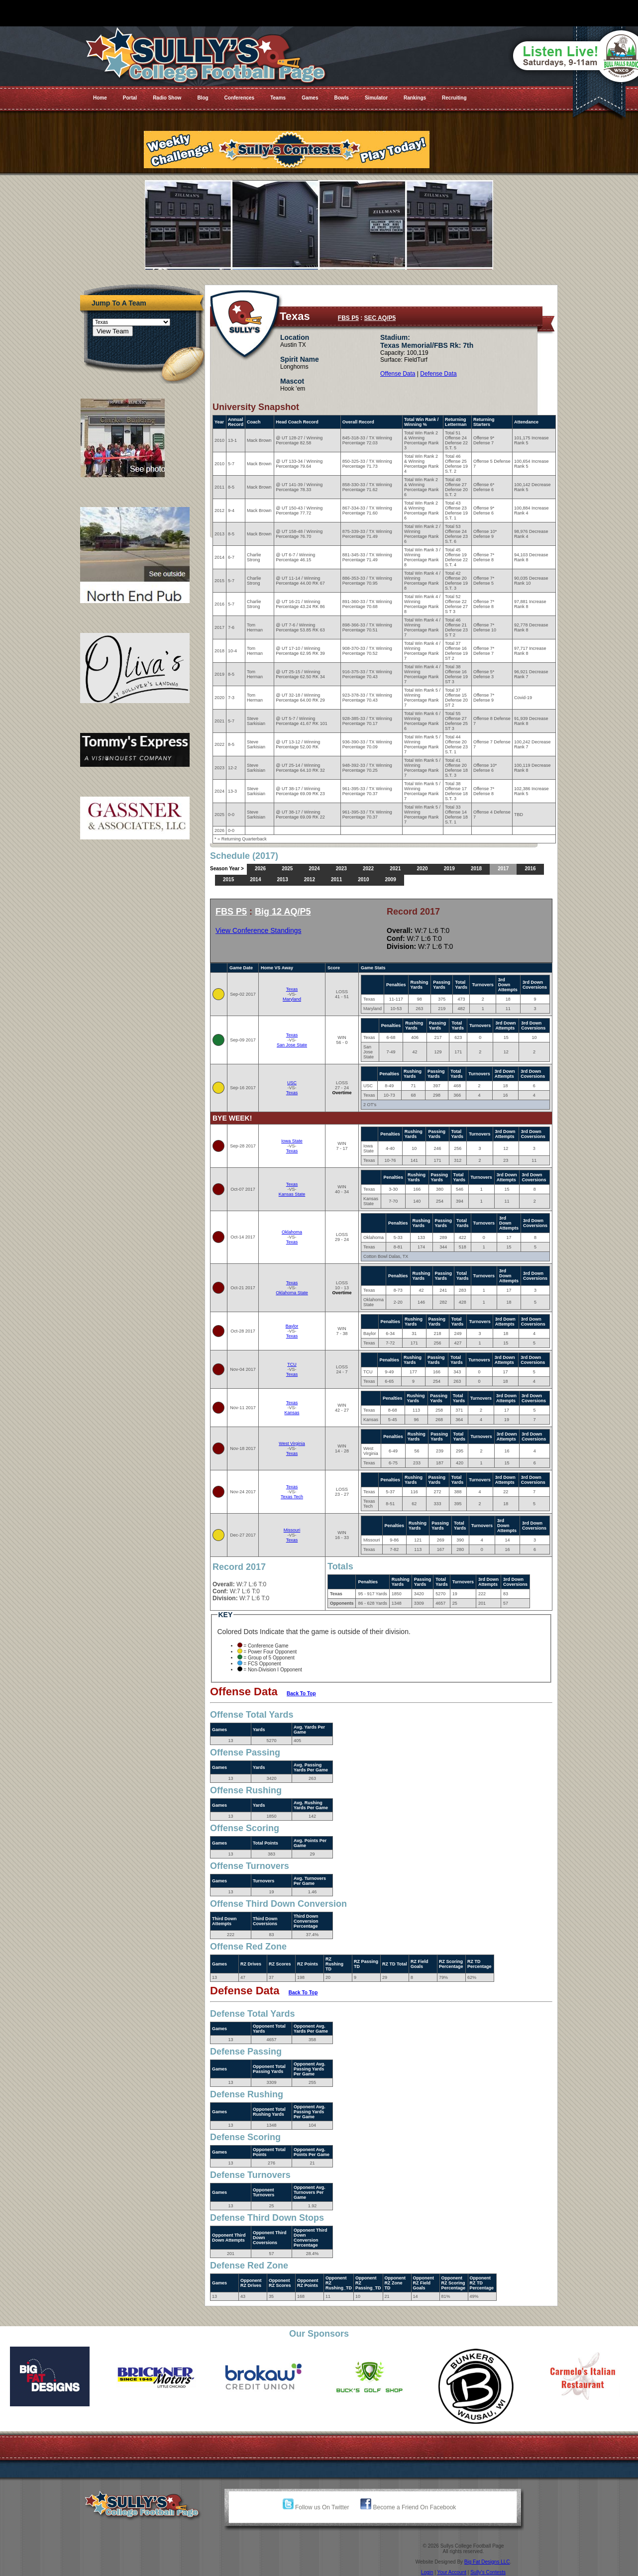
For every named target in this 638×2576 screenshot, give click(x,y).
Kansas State (292, 1194)
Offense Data (398, 373)
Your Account (451, 2572)
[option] (53, 2376)
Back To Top (301, 1693)
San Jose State (292, 1044)
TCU (292, 1364)
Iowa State (292, 1140)
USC (292, 1082)
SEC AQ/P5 (380, 317)
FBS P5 (348, 317)
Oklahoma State (292, 1292)
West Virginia (292, 1443)
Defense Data (438, 373)
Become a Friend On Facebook (408, 2507)
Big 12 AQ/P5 (283, 912)
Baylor (292, 1326)
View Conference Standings (258, 930)
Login (427, 2572)
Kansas (292, 1412)
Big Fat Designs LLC (487, 2562)
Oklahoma (292, 1232)
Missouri (292, 1530)
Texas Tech (292, 1496)
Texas (292, 989)
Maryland (292, 999)
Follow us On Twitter (316, 2507)
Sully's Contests (488, 2572)
